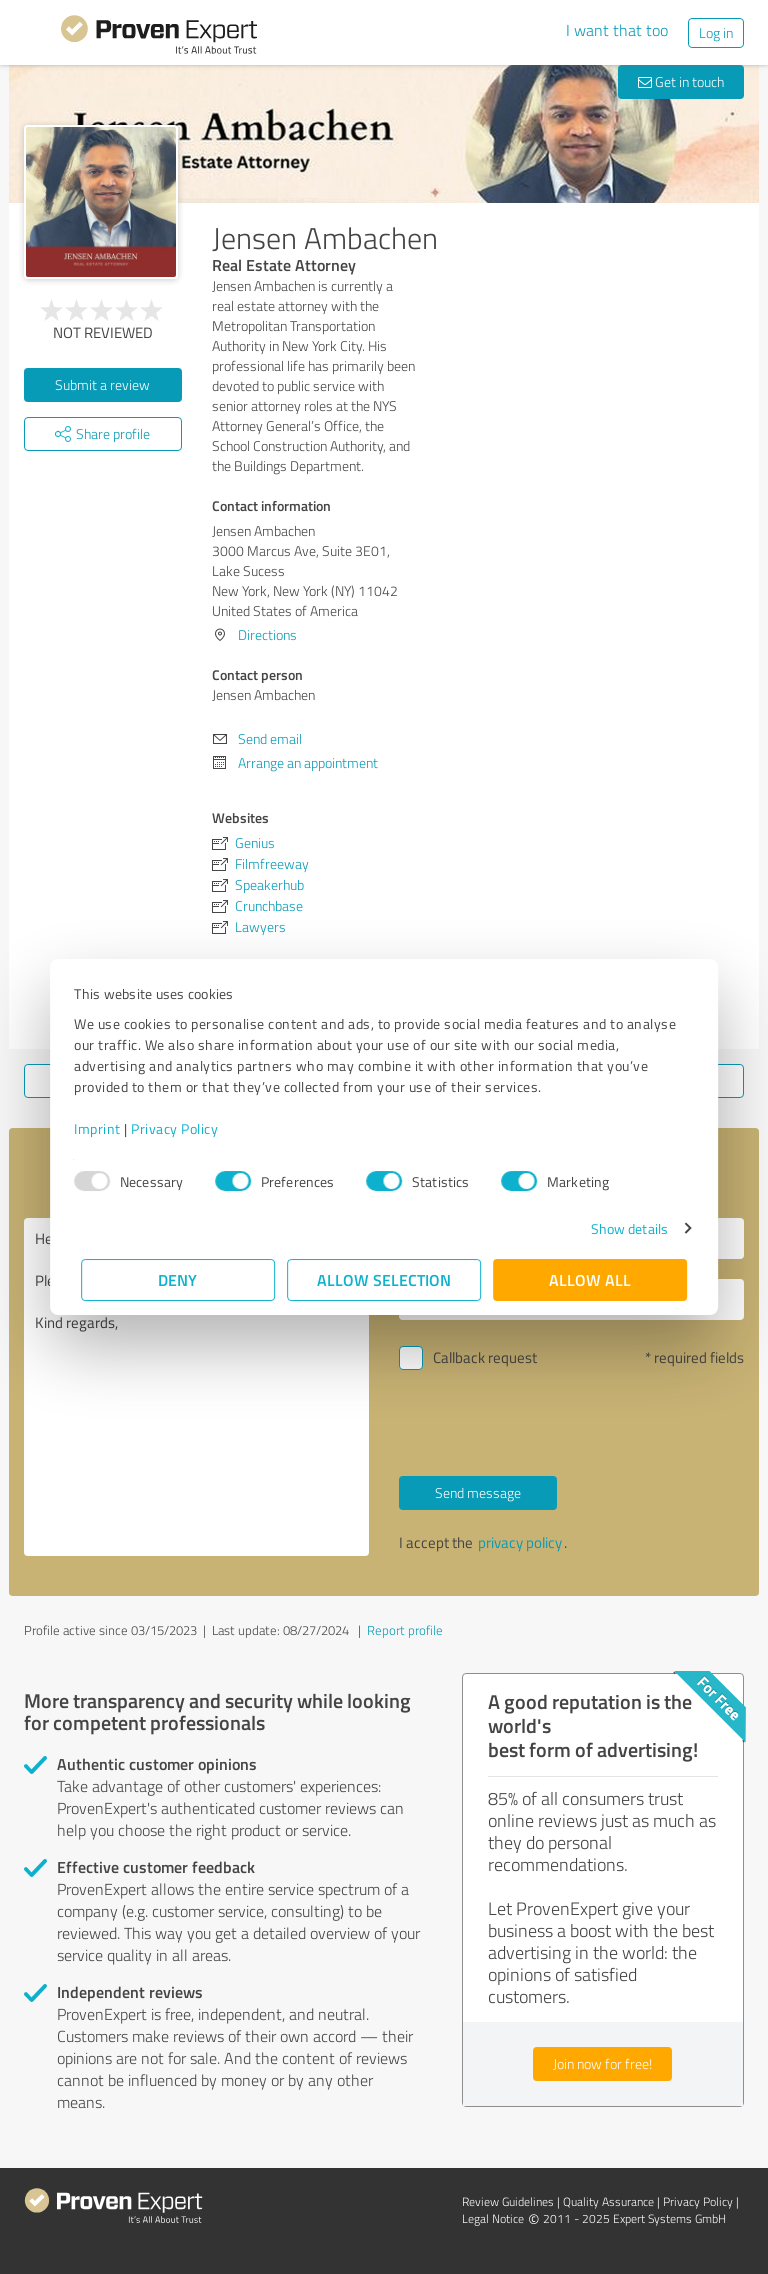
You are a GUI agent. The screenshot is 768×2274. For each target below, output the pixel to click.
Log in (716, 32)
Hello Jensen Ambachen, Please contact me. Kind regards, (196, 1387)
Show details (622, 1228)
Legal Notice (493, 2218)
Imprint (104, 1128)
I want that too (617, 30)
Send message (478, 1492)
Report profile (405, 1630)
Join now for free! (602, 2063)
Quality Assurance (608, 2201)
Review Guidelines (508, 2201)
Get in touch (681, 81)
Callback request (485, 1357)
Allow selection (384, 1279)
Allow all (590, 1279)
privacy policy (520, 1542)
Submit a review (102, 384)
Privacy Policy (181, 1128)
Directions (267, 634)
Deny (178, 1279)
